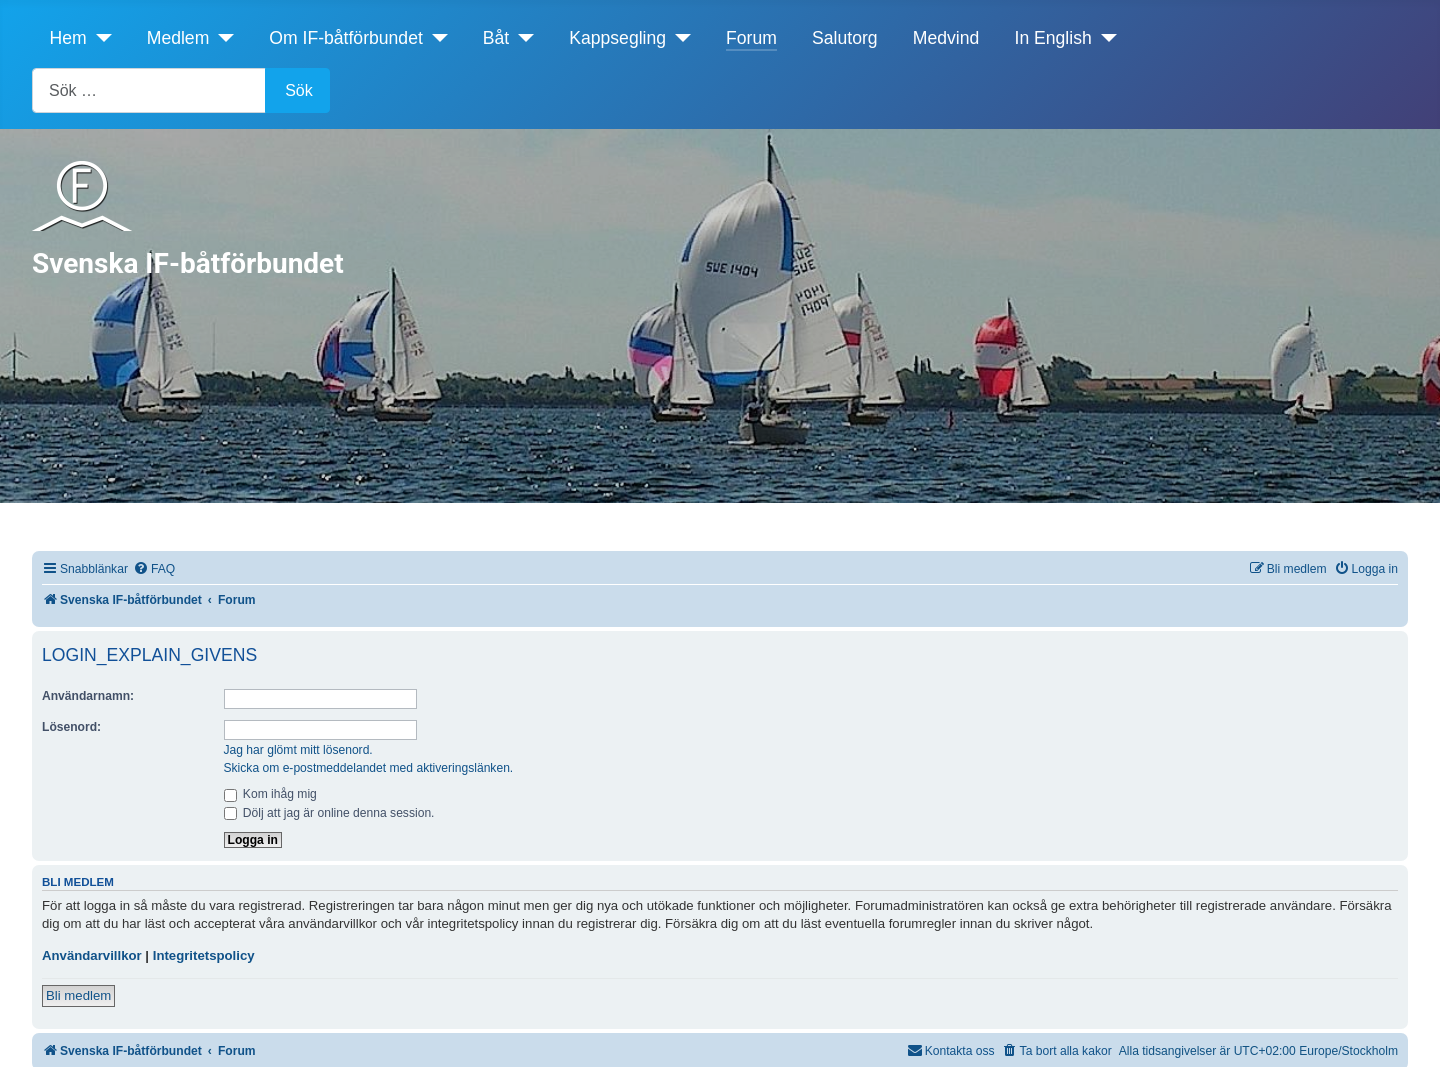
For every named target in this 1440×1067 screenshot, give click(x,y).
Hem (68, 38)
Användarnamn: (88, 696)
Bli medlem (78, 995)
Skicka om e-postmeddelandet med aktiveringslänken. (369, 768)
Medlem (178, 38)
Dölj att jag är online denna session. (329, 813)
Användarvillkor (92, 955)
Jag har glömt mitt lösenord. (298, 750)
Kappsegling (617, 38)
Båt (496, 38)
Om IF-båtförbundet (346, 38)
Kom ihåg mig (270, 794)
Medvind (946, 38)
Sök (299, 90)
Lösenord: (71, 727)
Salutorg (845, 38)
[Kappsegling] (678, 38)
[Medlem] (221, 38)
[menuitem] (154, 569)
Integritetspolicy (204, 955)
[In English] (1104, 38)
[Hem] (99, 38)
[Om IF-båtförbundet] (435, 38)
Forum (751, 38)
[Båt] (521, 38)
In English (1053, 38)
